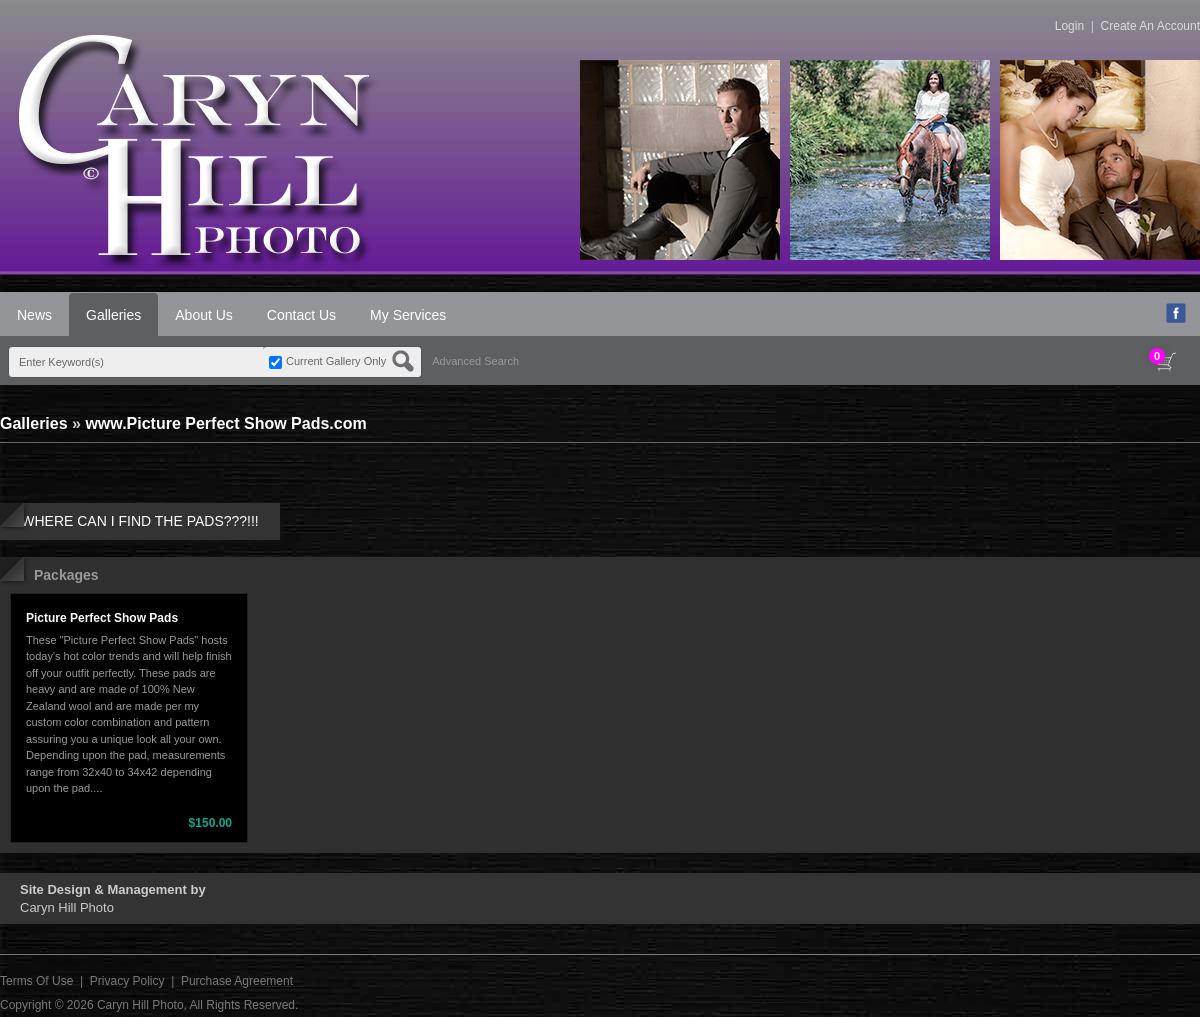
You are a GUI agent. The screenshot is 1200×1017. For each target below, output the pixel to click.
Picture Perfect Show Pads (102, 618)
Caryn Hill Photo (140, 1005)
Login (1069, 26)
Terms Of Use (36, 981)
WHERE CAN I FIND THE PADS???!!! (140, 521)
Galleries (113, 315)
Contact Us (301, 315)
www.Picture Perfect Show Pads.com (225, 423)
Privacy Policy (127, 981)
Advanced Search (475, 361)
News (34, 315)
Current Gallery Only (336, 361)
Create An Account (1150, 26)
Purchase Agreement (237, 981)
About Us (204, 315)
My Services (408, 315)
